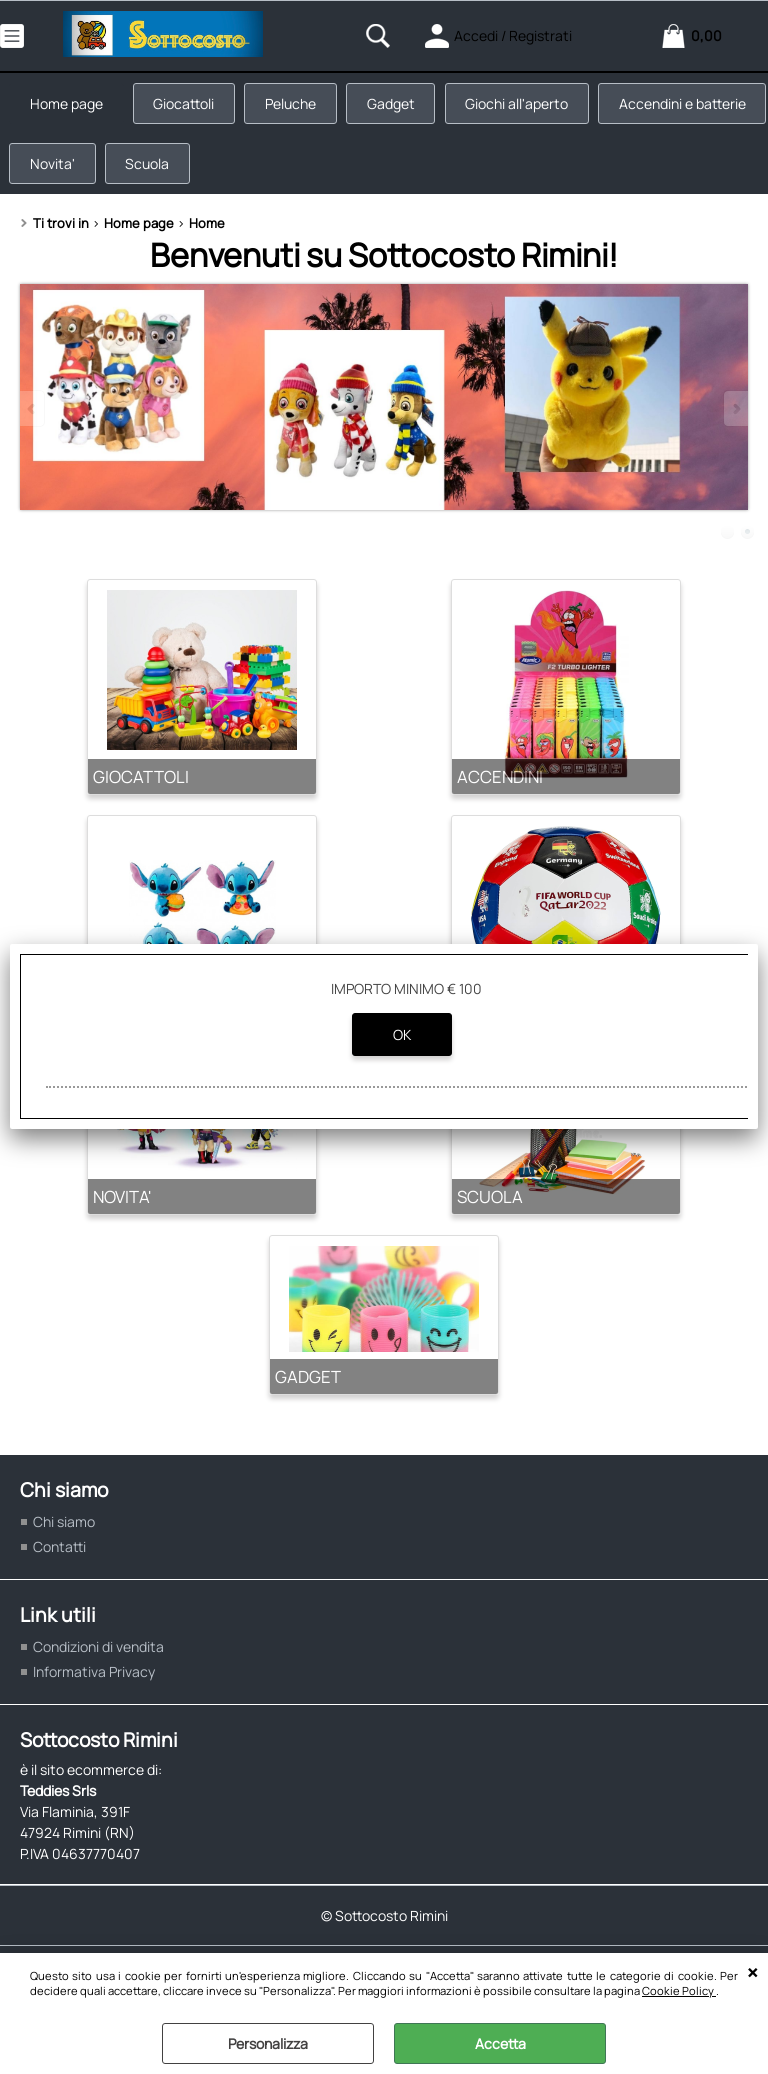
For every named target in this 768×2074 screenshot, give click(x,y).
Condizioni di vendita (98, 1652)
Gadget (396, 104)
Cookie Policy (679, 1990)
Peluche (294, 104)
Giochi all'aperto (523, 104)
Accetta (500, 2043)
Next (735, 414)
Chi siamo (64, 1527)
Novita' (232, 167)
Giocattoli (186, 104)
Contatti (59, 1552)
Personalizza (268, 2043)
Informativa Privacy (94, 1677)
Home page (67, 104)
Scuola (329, 167)
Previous (33, 414)
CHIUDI (752, 1973)
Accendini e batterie (94, 167)
